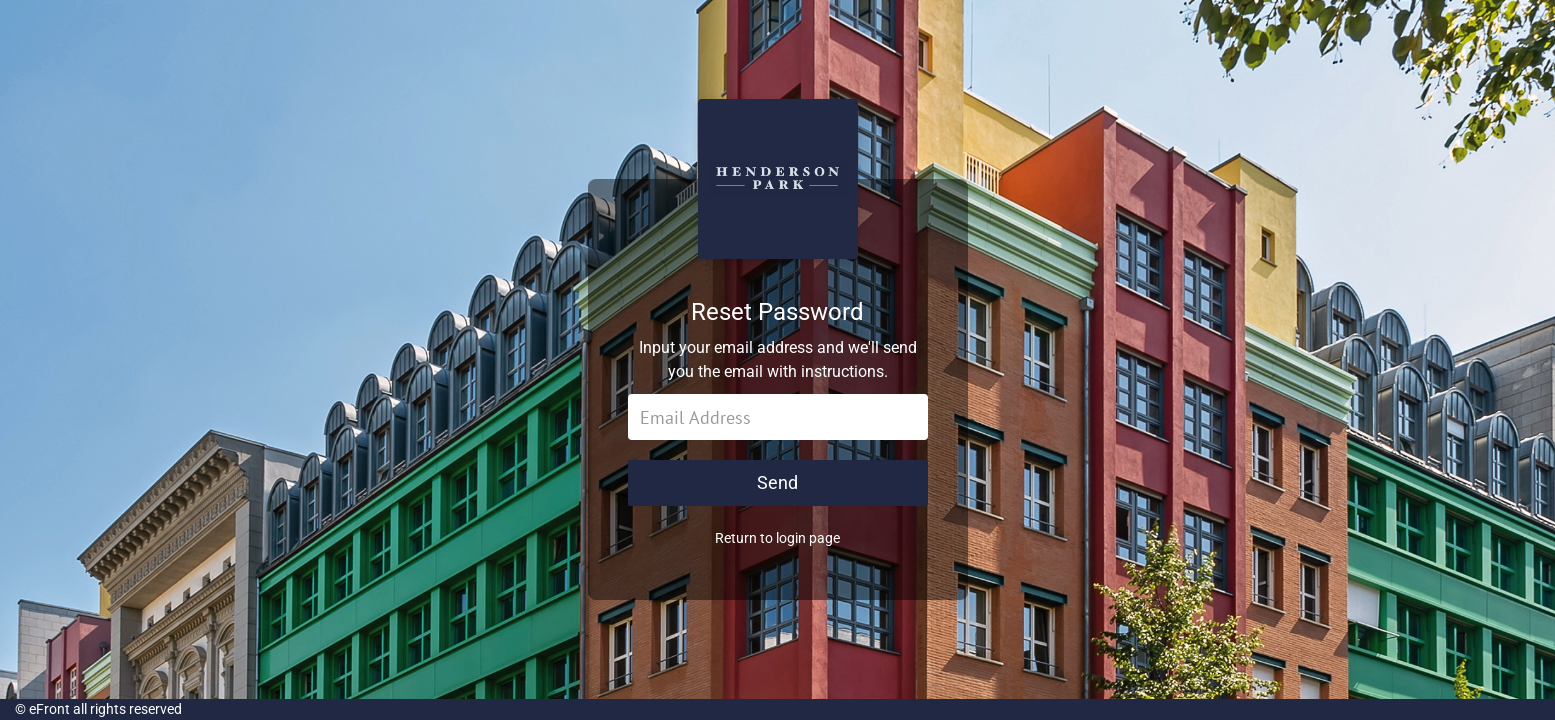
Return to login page (777, 538)
